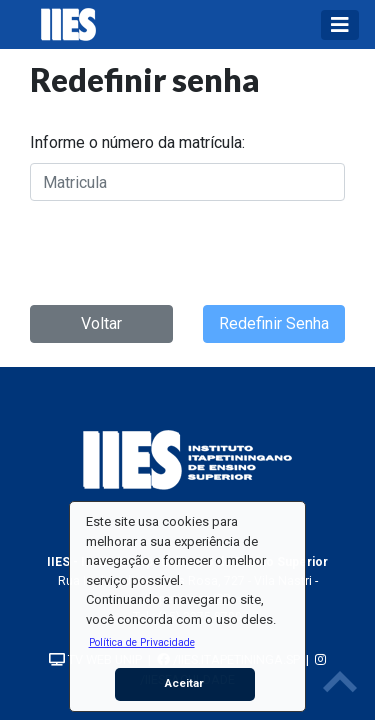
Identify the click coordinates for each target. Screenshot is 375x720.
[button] (141, 642)
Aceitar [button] (184, 683)
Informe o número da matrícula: (137, 142)
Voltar (101, 323)
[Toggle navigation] (340, 25)
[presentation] (182, 250)
